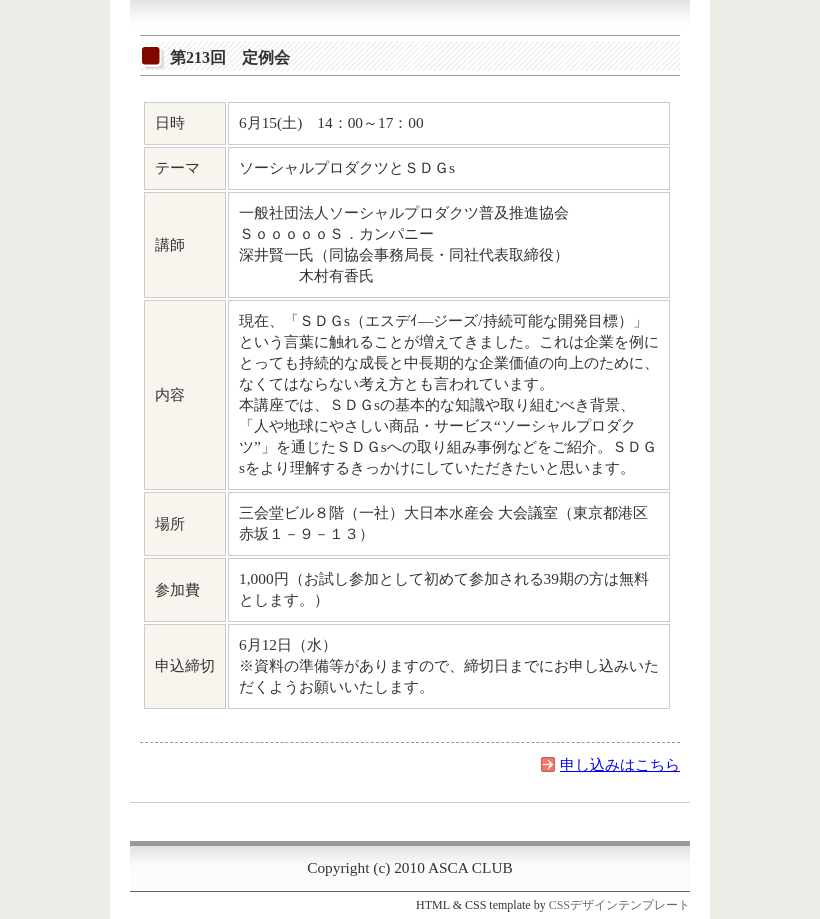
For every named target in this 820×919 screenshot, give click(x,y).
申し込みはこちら (620, 764)
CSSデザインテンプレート (619, 905)
